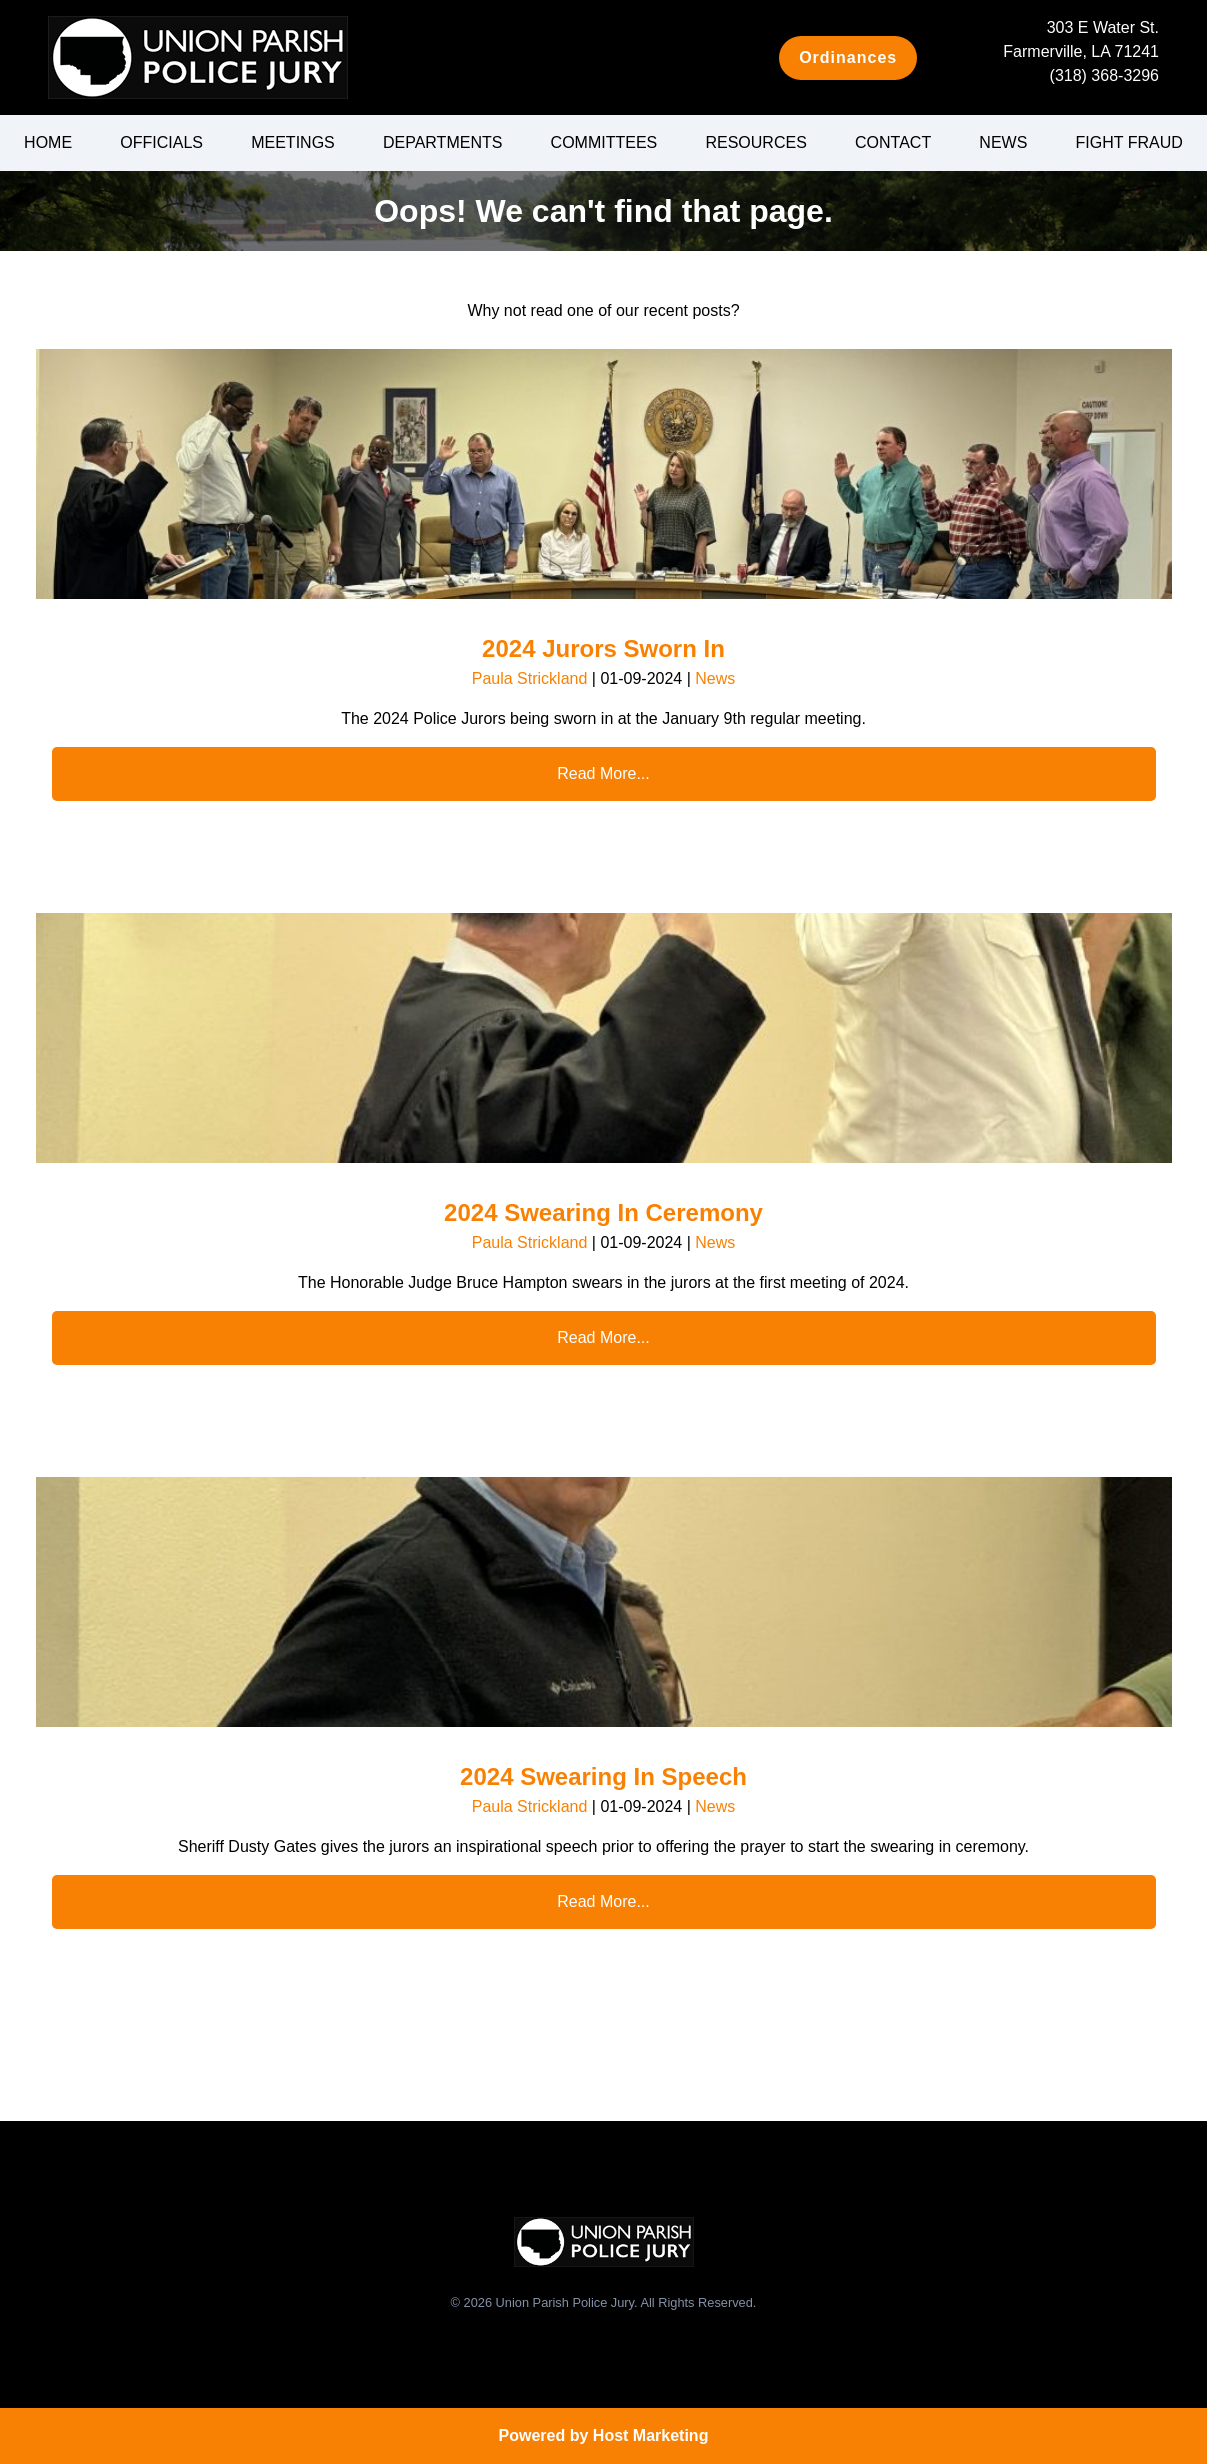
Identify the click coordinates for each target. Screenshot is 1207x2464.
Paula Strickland (530, 678)
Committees (604, 142)
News (1003, 142)
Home (48, 142)
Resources (755, 142)
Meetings (293, 142)
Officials (161, 142)
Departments (442, 142)
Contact (893, 142)
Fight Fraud (1129, 142)
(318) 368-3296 (1104, 75)
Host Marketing (651, 2435)
